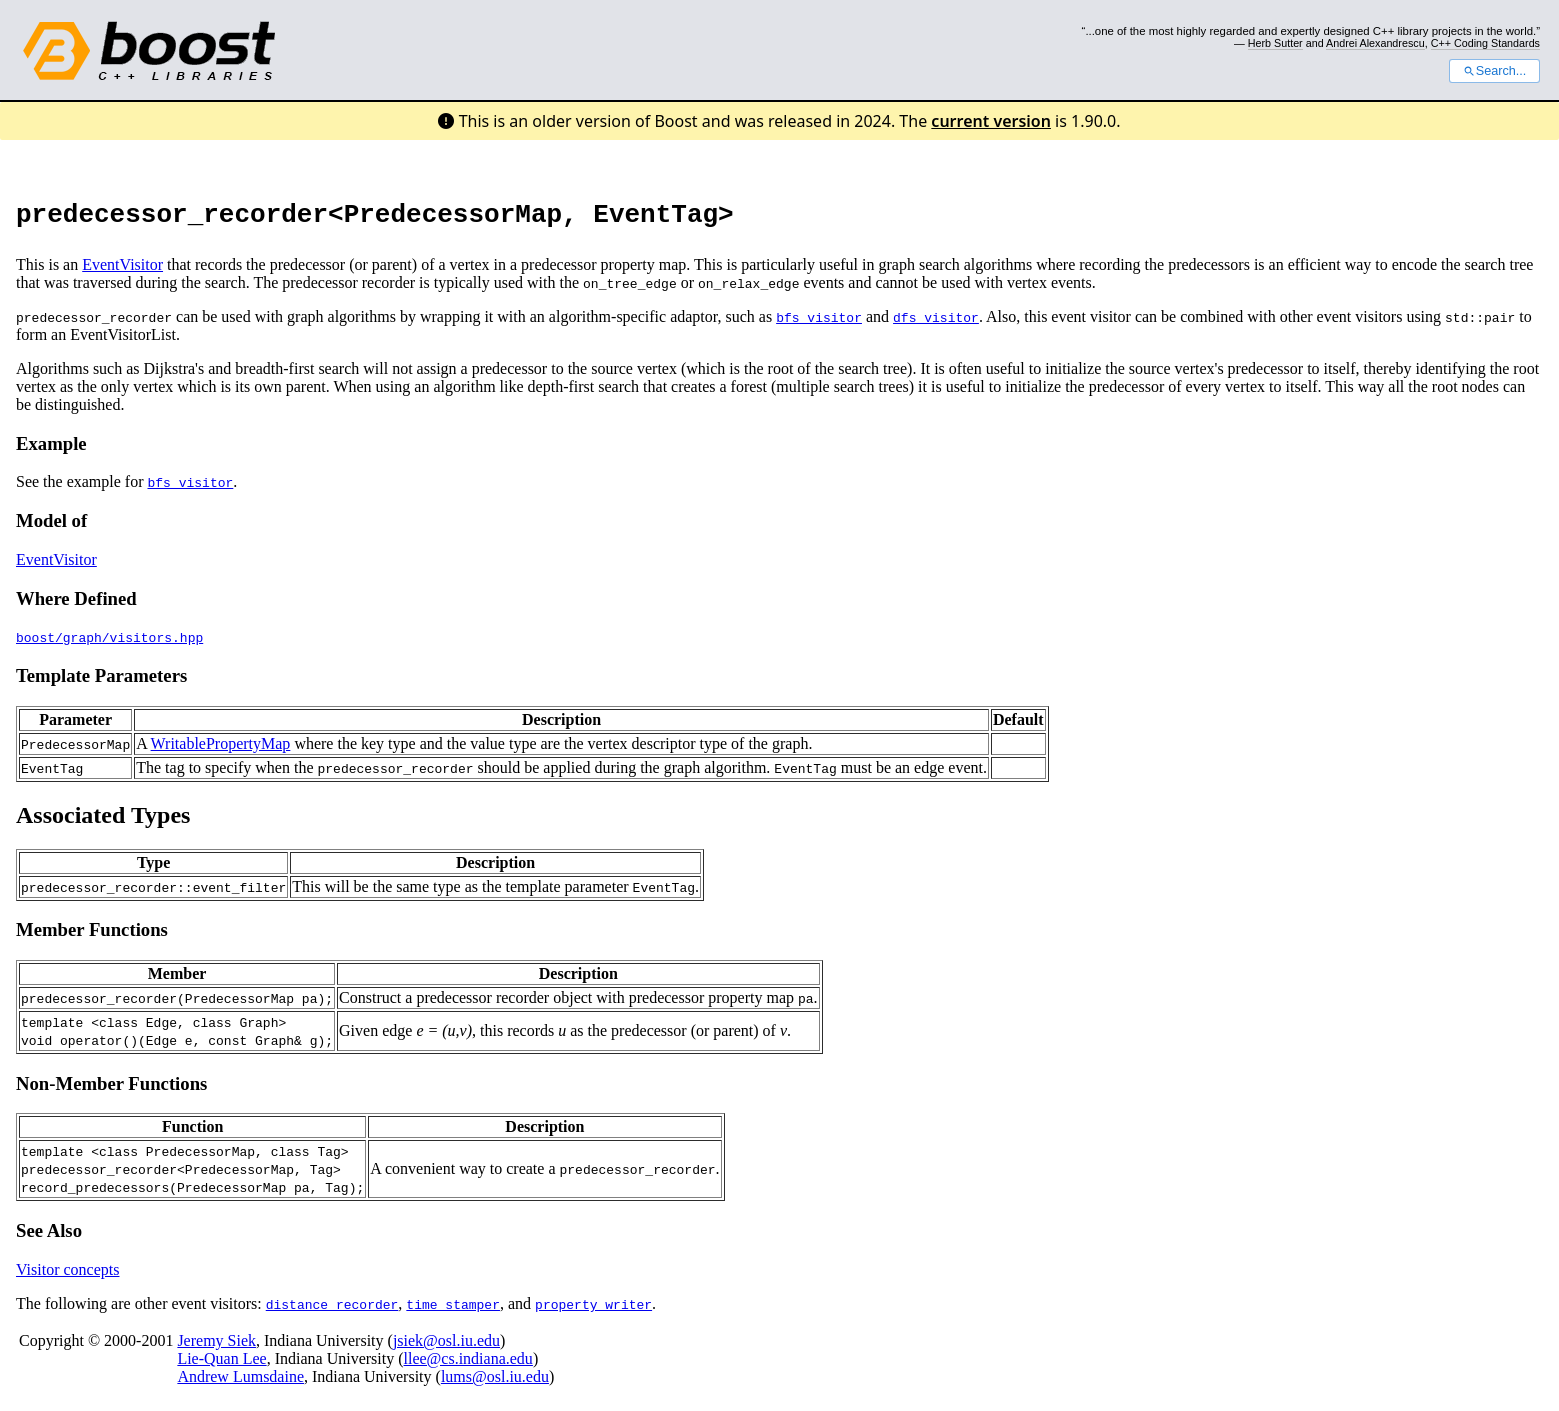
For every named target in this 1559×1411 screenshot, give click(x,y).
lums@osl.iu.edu (495, 1382)
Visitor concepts (67, 1275)
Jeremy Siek (216, 1346)
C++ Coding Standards (1485, 43)
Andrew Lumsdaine (240, 1382)
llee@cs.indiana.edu (468, 1364)
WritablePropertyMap (221, 749)
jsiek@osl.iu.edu (446, 1346)
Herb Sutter (1275, 43)
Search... (1494, 71)
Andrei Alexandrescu (1375, 43)
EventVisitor (122, 270)
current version (991, 121)
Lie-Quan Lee (221, 1364)
